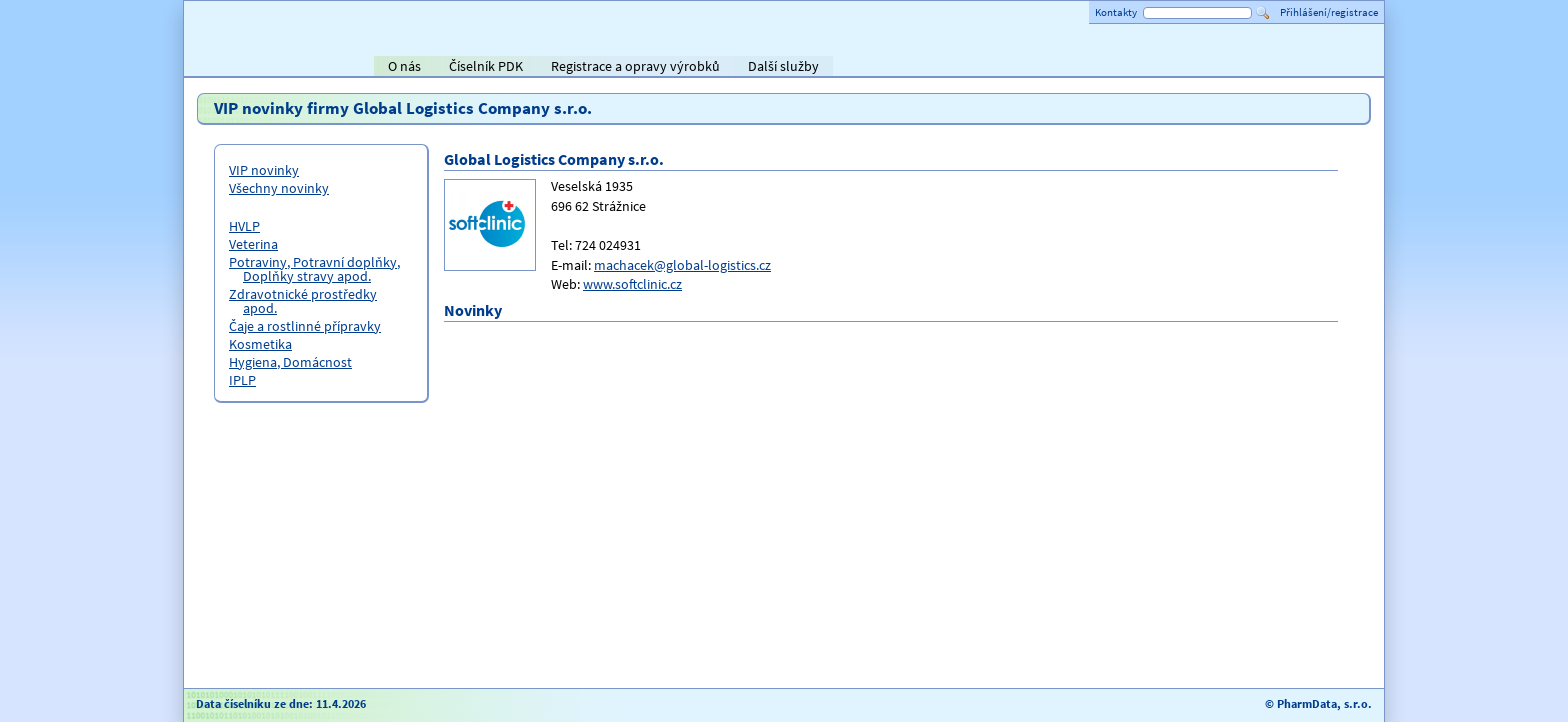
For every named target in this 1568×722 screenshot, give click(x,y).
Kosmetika (260, 344)
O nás (404, 66)
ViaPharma (1234, 68)
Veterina (253, 244)
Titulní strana (232, 66)
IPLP (242, 380)
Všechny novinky (279, 188)
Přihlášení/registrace (1329, 12)
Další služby (783, 66)
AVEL (1054, 68)
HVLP (244, 226)
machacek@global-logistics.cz (682, 265)
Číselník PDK (486, 66)
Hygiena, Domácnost (290, 362)
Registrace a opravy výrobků (635, 66)
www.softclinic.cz (632, 284)
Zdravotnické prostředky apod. (303, 301)
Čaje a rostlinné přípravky (305, 326)
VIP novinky (264, 170)
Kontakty (1116, 12)
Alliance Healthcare (1153, 68)
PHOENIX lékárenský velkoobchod (1346, 68)
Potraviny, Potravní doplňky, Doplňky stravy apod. (314, 269)
